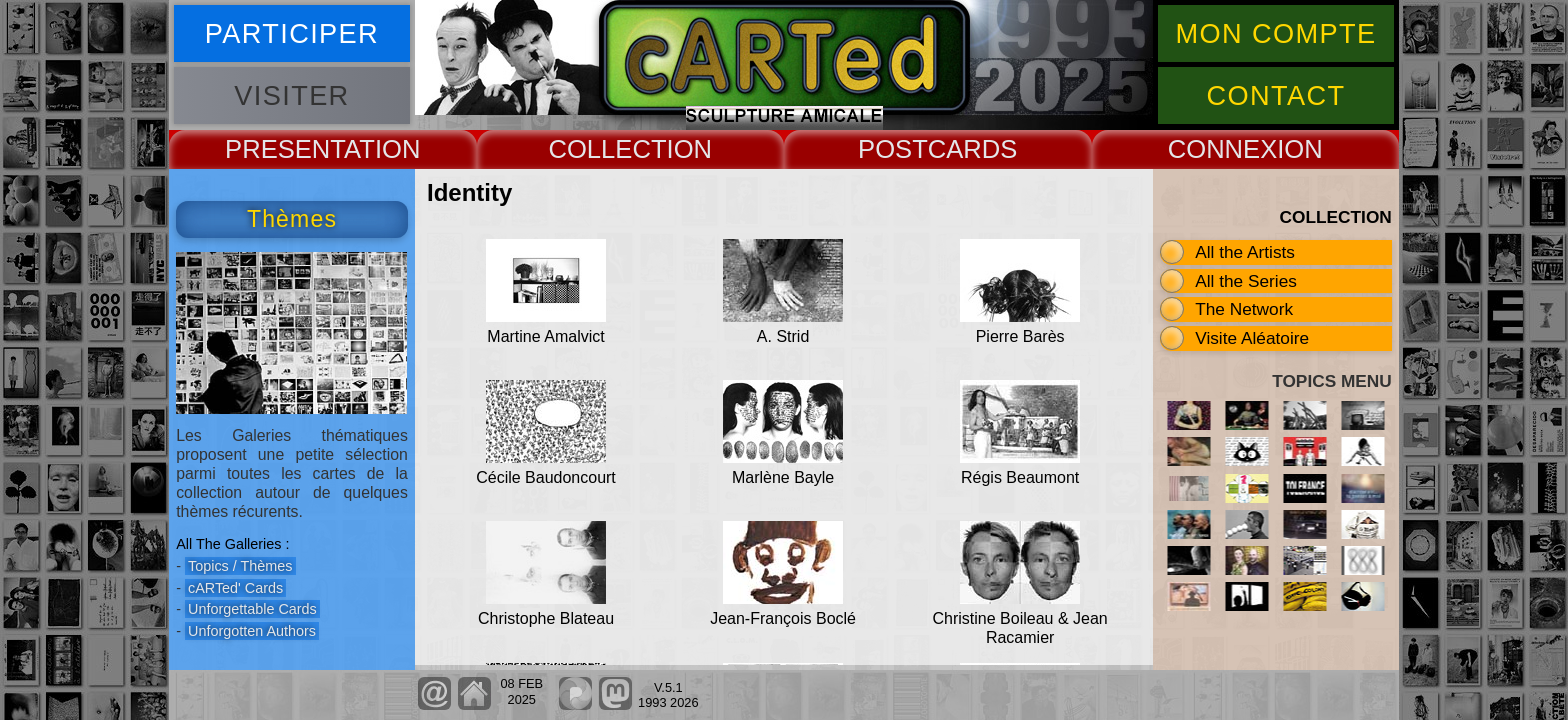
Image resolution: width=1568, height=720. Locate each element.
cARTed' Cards (235, 588)
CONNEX (1223, 149)
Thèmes (292, 219)
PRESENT (284, 149)
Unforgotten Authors (252, 631)
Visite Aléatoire (1252, 338)
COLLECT (607, 149)
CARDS (973, 149)
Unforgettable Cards (252, 609)
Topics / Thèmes (240, 566)
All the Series (1246, 281)
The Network (1244, 309)
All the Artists (1245, 252)
